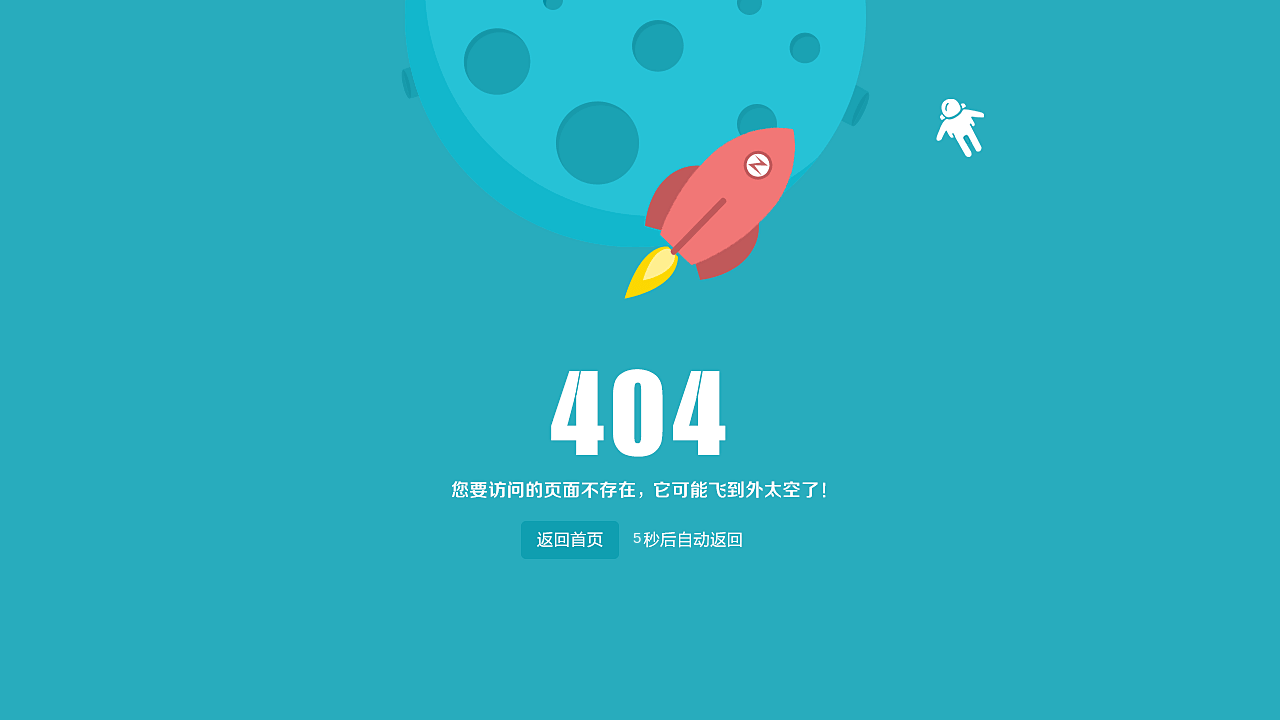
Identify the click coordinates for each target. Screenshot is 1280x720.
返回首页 (569, 535)
